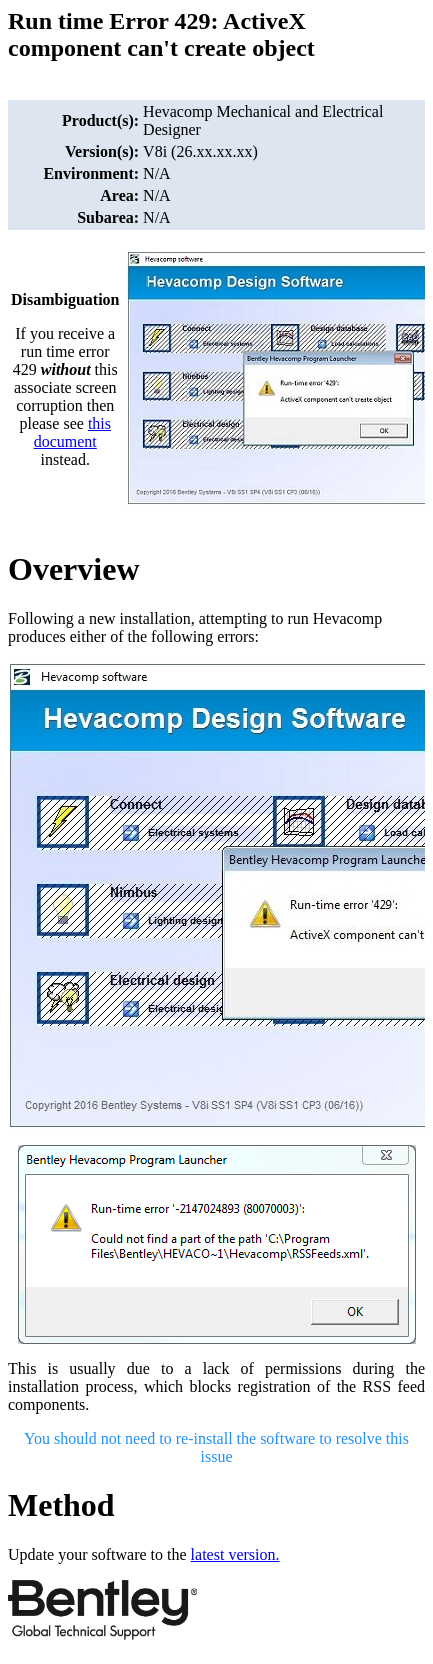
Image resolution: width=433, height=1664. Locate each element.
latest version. (235, 1554)
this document (72, 432)
